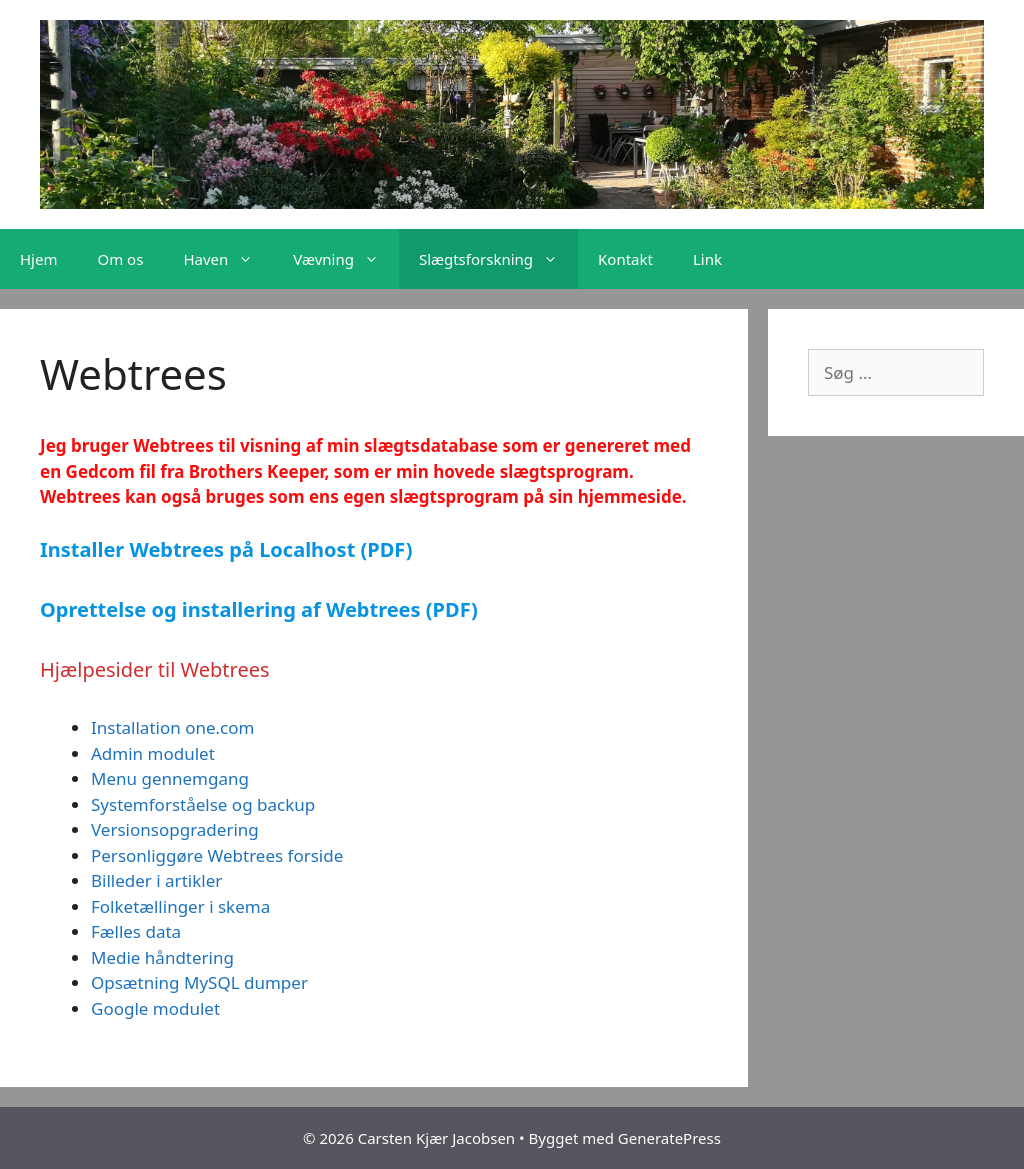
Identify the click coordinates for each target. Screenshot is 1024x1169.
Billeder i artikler (156, 880)
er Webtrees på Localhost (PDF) (257, 549)
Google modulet (155, 1008)
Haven (228, 259)
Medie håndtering (162, 957)
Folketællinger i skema (180, 906)
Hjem (38, 259)
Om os (120, 259)
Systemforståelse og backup (203, 804)
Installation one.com (172, 727)
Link (707, 259)
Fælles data (136, 931)
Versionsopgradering (175, 829)
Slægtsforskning (498, 259)
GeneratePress (669, 1138)
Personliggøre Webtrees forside (217, 855)
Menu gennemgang (170, 778)
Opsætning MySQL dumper (199, 982)
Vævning (346, 259)
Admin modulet (153, 753)
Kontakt (625, 259)
